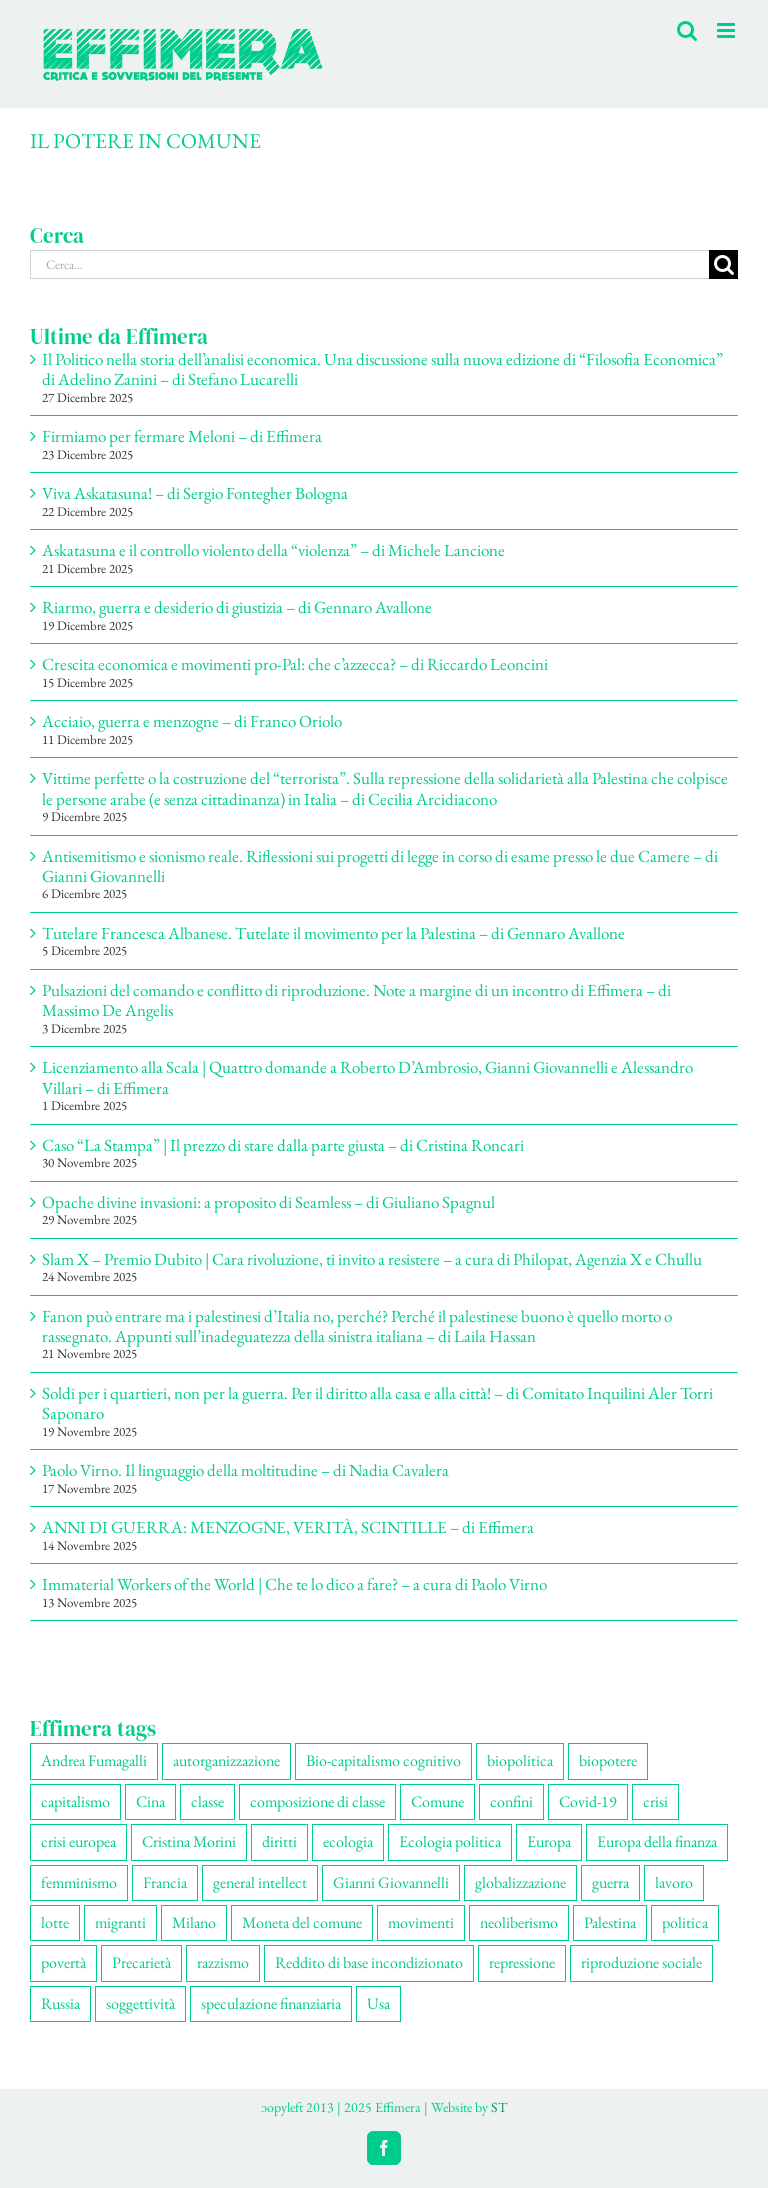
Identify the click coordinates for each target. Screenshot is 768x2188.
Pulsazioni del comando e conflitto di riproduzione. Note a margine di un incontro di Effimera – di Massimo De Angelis (356, 1000)
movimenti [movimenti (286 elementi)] (421, 1922)
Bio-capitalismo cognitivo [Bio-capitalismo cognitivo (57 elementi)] (383, 1760)
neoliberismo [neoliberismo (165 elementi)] (519, 1922)
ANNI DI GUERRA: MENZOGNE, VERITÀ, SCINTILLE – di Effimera (288, 1527)
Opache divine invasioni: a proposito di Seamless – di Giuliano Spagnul (268, 1202)
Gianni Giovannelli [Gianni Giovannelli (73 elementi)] (391, 1882)
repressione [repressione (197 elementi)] (522, 1962)
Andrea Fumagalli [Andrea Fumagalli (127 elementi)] (94, 1760)
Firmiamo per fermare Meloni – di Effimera (182, 436)
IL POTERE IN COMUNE (145, 140)
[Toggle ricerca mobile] (687, 30)
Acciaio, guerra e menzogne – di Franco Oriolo (192, 721)
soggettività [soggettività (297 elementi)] (140, 2003)
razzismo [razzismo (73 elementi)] (223, 1962)
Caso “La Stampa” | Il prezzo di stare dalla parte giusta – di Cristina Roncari (283, 1145)
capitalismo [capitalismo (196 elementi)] (75, 1801)
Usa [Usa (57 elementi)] (378, 2003)
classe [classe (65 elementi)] (207, 1801)
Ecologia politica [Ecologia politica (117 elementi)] (450, 1841)
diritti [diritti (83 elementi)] (279, 1841)
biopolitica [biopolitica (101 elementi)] (520, 1760)
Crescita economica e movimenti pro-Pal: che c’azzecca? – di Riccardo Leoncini (295, 664)
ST (499, 2107)
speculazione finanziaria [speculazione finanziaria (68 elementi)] (271, 2003)
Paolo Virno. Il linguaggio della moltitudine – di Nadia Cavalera (245, 1470)
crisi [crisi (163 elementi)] (655, 1801)
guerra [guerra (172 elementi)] (610, 1882)
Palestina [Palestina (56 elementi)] (610, 1922)
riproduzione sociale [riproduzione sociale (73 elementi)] (641, 1962)
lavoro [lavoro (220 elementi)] (674, 1882)
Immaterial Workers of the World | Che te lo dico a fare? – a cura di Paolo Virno (294, 1584)
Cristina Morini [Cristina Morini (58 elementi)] (189, 1841)
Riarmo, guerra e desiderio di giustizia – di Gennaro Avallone (237, 607)
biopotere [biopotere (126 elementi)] (608, 1760)
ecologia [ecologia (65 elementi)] (348, 1841)
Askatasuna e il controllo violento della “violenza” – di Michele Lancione (273, 550)
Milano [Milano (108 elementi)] (194, 1922)
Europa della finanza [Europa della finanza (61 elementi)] (657, 1841)
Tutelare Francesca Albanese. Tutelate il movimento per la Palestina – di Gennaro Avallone (333, 933)
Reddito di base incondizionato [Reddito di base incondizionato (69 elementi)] (369, 1962)
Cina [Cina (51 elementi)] (150, 1801)
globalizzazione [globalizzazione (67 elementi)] (520, 1882)
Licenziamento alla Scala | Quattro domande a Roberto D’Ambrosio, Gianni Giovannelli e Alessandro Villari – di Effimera (367, 1077)
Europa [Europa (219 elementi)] (549, 1841)
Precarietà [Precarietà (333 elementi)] (141, 1962)
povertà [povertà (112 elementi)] (63, 1962)
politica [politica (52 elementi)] (685, 1922)
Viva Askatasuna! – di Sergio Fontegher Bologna (195, 493)
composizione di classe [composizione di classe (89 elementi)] (317, 1801)
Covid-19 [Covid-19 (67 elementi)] (588, 1801)
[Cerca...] (369, 264)
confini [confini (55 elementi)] (511, 1801)
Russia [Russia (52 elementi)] (60, 2003)
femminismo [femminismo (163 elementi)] (79, 1882)
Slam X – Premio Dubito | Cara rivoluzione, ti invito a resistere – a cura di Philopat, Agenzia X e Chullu (372, 1259)
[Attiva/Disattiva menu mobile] (727, 30)
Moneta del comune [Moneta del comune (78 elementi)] (302, 1922)
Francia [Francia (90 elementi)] (165, 1882)
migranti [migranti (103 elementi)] (120, 1922)
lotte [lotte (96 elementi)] (55, 1922)
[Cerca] (723, 264)
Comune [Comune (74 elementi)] (437, 1801)
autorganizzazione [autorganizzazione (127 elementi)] (226, 1760)
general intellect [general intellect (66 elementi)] (260, 1882)
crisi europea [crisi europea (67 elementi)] (78, 1841)
